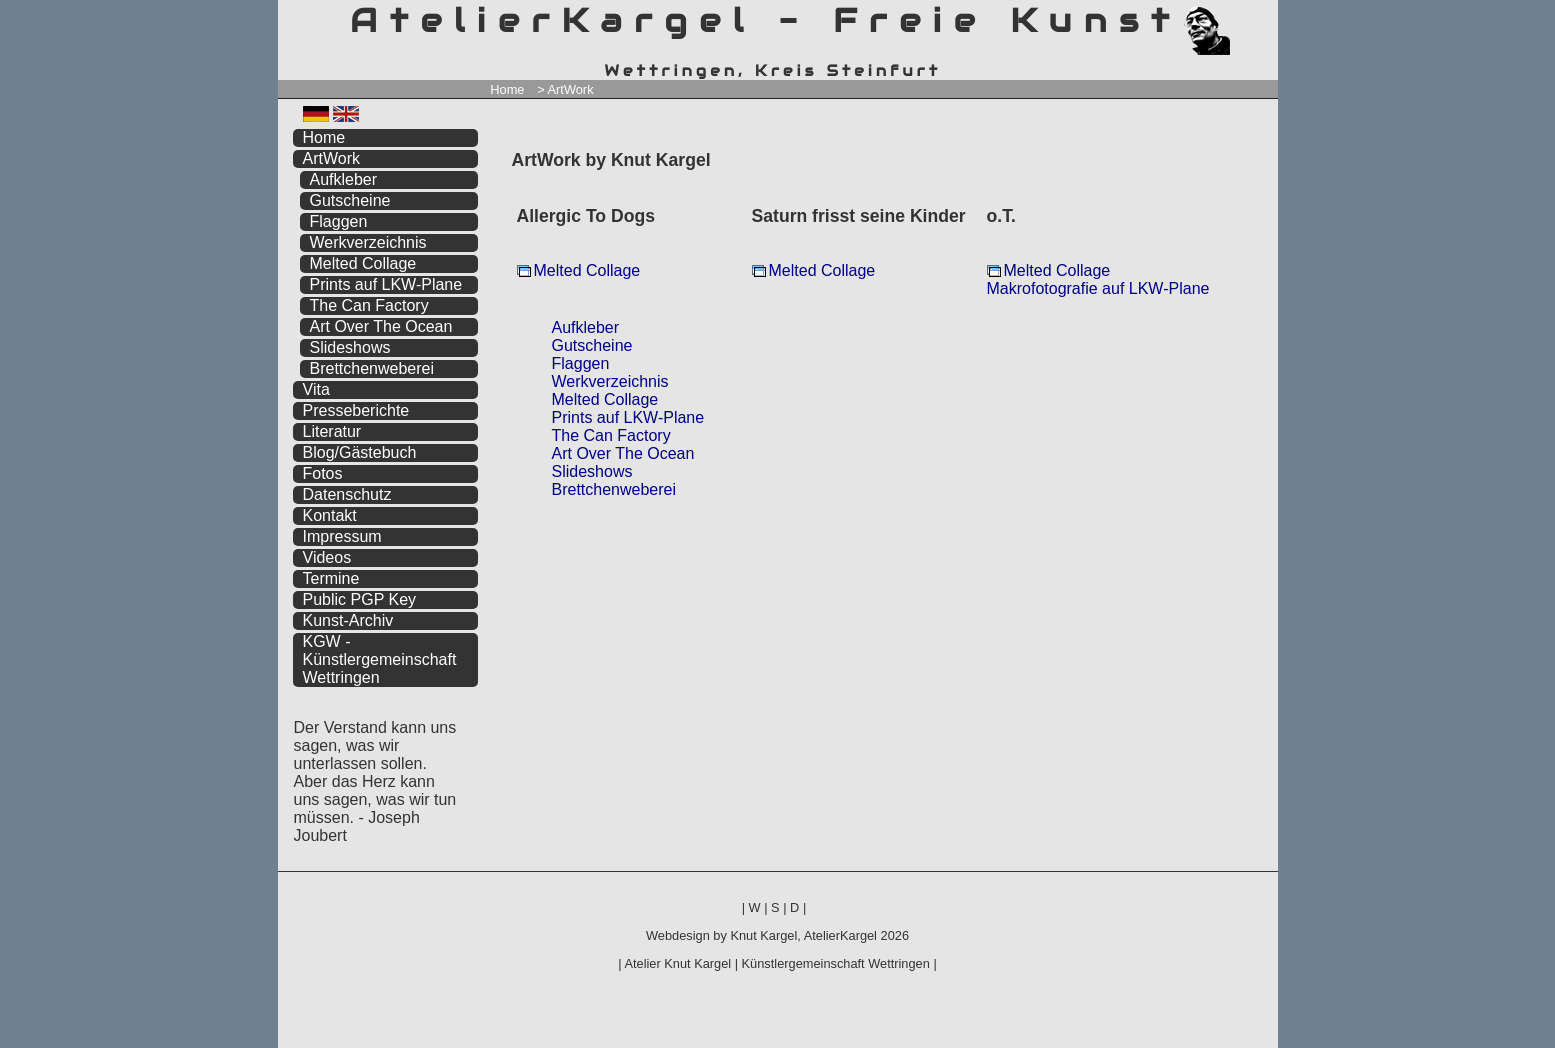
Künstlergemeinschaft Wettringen (836, 963)
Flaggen (581, 363)
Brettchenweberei (614, 489)
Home (507, 89)
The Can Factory (611, 435)
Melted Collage (587, 270)
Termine (331, 578)
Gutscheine (592, 345)
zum (1263, 17)
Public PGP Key (360, 599)
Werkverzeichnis (610, 381)
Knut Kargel (763, 935)
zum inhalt (1250, 17)
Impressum (342, 536)
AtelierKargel (840, 935)
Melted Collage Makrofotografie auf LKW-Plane (1098, 279)
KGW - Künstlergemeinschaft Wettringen (380, 659)
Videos (327, 557)
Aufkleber (586, 327)
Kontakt (330, 515)
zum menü (1238, 17)
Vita (316, 389)
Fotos (323, 473)
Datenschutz (347, 494)
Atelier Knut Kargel (677, 963)
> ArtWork (565, 89)
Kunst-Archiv (348, 620)
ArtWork (331, 158)
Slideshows (592, 471)
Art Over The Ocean (623, 453)
